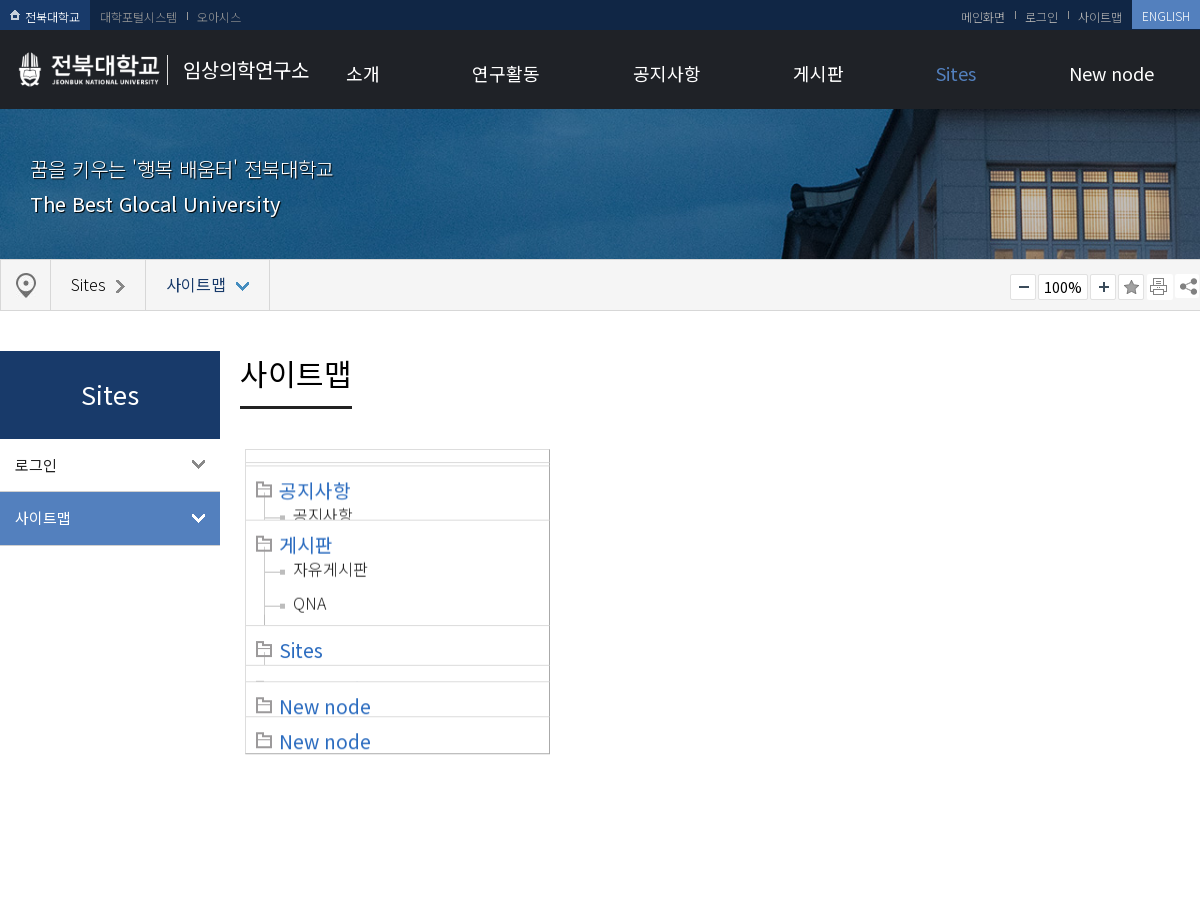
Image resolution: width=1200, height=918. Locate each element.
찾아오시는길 (335, 793)
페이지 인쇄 (1160, 287)
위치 (307, 600)
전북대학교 (45, 16)
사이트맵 (1100, 16)
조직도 (315, 498)
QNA (623, 580)
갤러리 (628, 614)
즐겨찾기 (1131, 287)
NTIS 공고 (954, 566)
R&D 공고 (954, 532)
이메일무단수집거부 (207, 793)
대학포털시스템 (138, 16)
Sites (956, 73)
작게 (1023, 287)
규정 (308, 532)
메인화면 (983, 16)
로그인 (1041, 16)
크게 (1103, 287)
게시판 (818, 73)
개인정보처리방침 (67, 793)
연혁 (308, 566)
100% (1063, 287)
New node (1111, 73)
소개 (363, 73)
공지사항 (667, 73)
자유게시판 (644, 546)
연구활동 (506, 73)
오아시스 (219, 16)
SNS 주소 (1187, 286)
